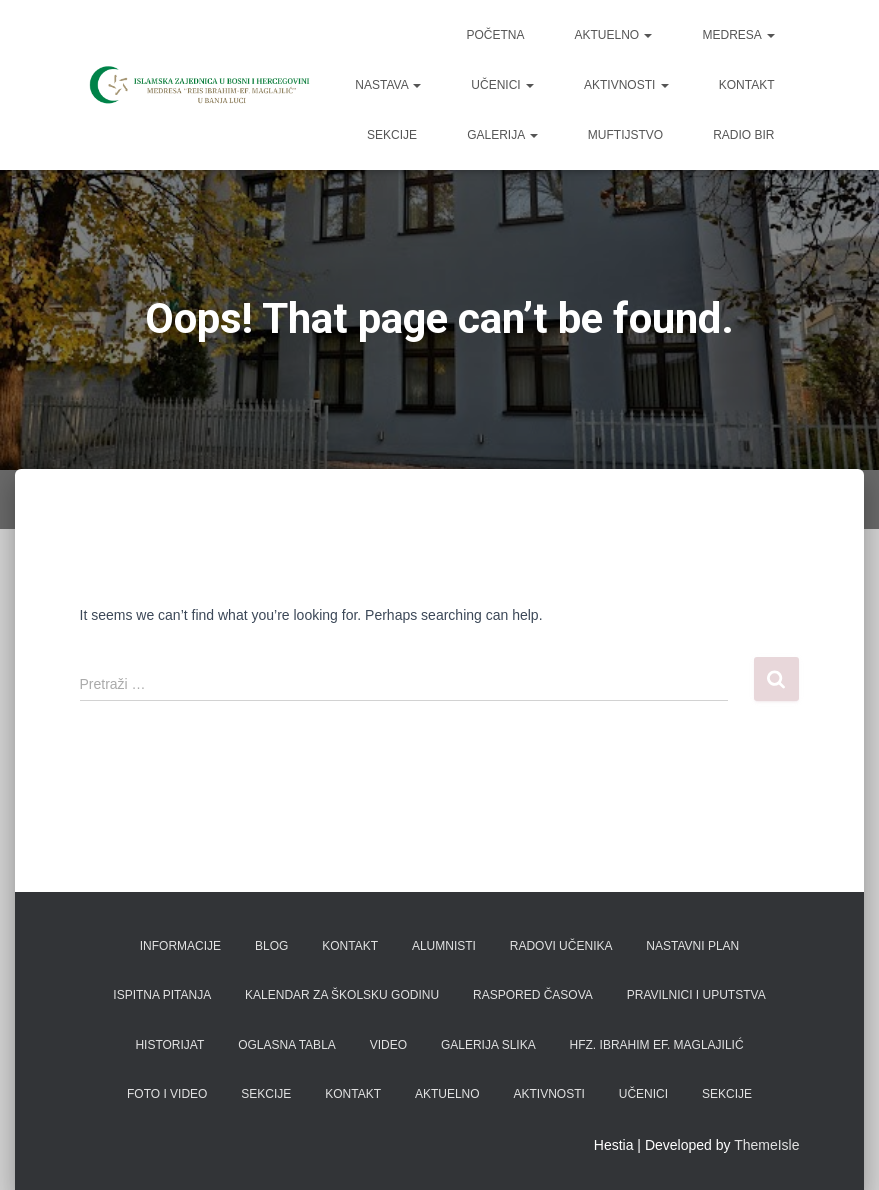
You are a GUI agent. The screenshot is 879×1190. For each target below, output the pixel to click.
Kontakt (747, 85)
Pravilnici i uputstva (696, 995)
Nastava (388, 85)
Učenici (502, 85)
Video (388, 1045)
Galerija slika (488, 1045)
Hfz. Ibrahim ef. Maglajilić (657, 1045)
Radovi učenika (561, 946)
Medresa (738, 35)
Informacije (180, 946)
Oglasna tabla (287, 1045)
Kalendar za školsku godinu (342, 995)
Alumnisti (444, 946)
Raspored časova (533, 995)
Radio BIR (743, 135)
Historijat (169, 1045)
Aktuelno (613, 35)
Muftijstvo (625, 135)
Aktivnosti (626, 85)
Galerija (502, 135)
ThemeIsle (766, 1145)
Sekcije (392, 135)
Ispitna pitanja (162, 995)
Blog (271, 946)
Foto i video (167, 1094)
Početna (495, 35)
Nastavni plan (692, 946)
